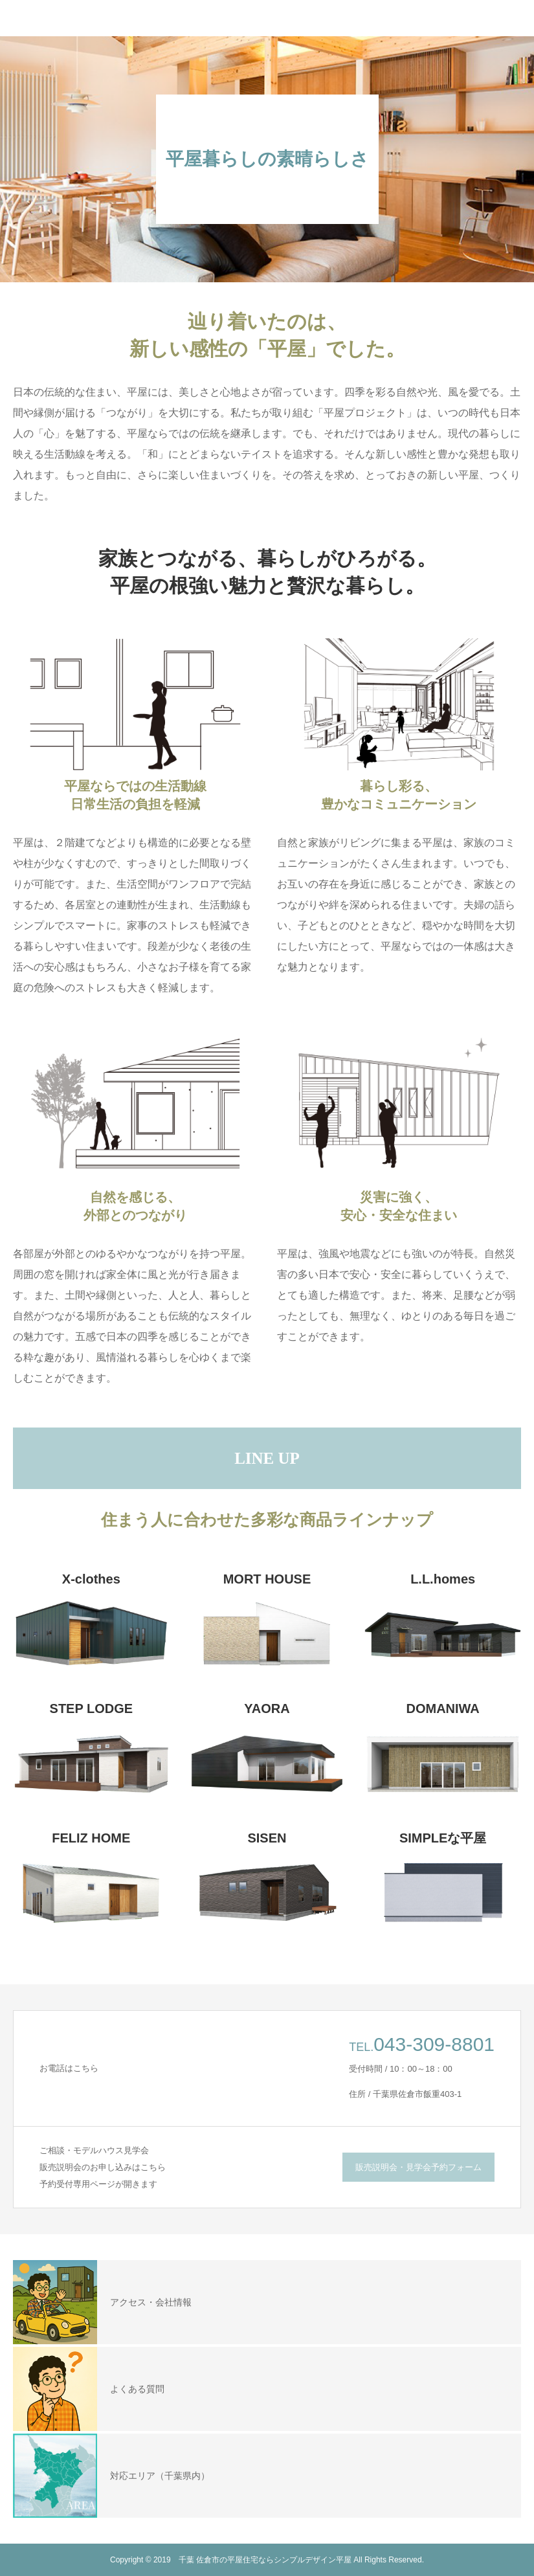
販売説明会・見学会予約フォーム (418, 2167)
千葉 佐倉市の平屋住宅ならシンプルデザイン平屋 (265, 2559)
